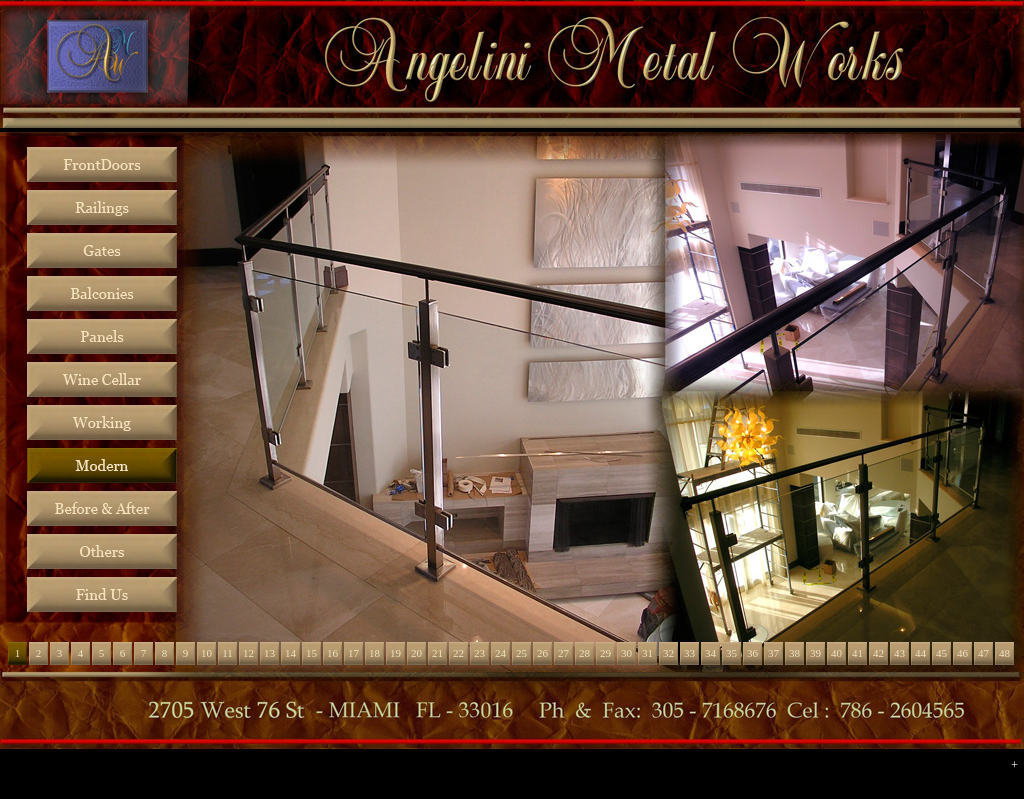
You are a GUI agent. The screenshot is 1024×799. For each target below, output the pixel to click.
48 (1004, 653)
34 (710, 653)
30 (626, 653)
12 (248, 653)
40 (836, 653)
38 (794, 653)
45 (941, 653)
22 (458, 653)
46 (962, 653)
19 (395, 653)
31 (647, 653)
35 (731, 653)
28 (584, 653)
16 (332, 653)
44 (920, 653)
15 (311, 653)
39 (815, 653)
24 (500, 653)
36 (752, 653)
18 (374, 653)
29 (605, 653)
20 (416, 653)
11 (227, 653)
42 (878, 653)
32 (668, 653)
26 (542, 653)
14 (290, 653)
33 (689, 653)
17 (353, 653)
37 (773, 653)
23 (479, 653)
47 (983, 653)
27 (563, 653)
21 (437, 653)
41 (857, 653)
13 (269, 653)
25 (521, 653)
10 (206, 653)
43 (899, 653)
